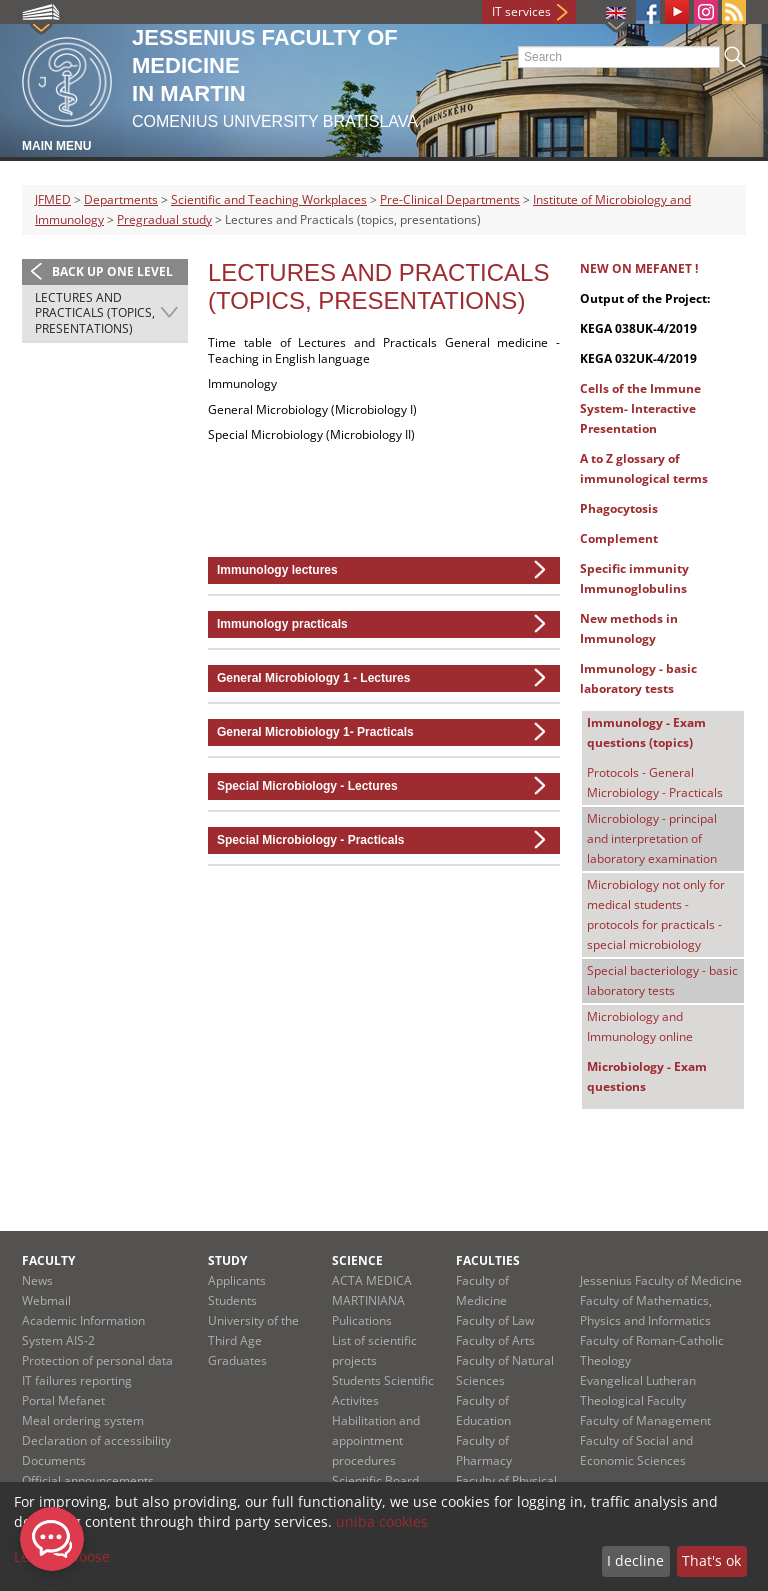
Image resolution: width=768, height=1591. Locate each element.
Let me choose (62, 1556)
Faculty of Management (645, 1420)
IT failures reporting (77, 1380)
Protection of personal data (97, 1360)
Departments (121, 199)
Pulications (362, 1320)
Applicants (237, 1280)
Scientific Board (375, 1480)
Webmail (46, 1300)
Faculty (48, 1260)
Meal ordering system (83, 1420)
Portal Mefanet (63, 1400)
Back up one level (112, 271)
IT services (521, 11)
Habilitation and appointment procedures (376, 1440)
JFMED (53, 199)
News (37, 1280)
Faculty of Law (495, 1320)
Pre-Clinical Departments (450, 199)
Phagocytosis (629, 508)
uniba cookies (382, 1521)
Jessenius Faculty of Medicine (661, 1280)
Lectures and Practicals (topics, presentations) (95, 313)
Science (357, 1260)
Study (227, 1260)
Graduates (237, 1360)
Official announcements (88, 1480)
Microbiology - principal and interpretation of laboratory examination (652, 838)
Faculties (488, 1260)
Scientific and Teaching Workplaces (269, 199)
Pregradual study (164, 219)
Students (232, 1300)
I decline (635, 1560)
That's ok (711, 1560)
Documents (54, 1460)
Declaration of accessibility (96, 1440)
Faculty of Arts (495, 1340)
